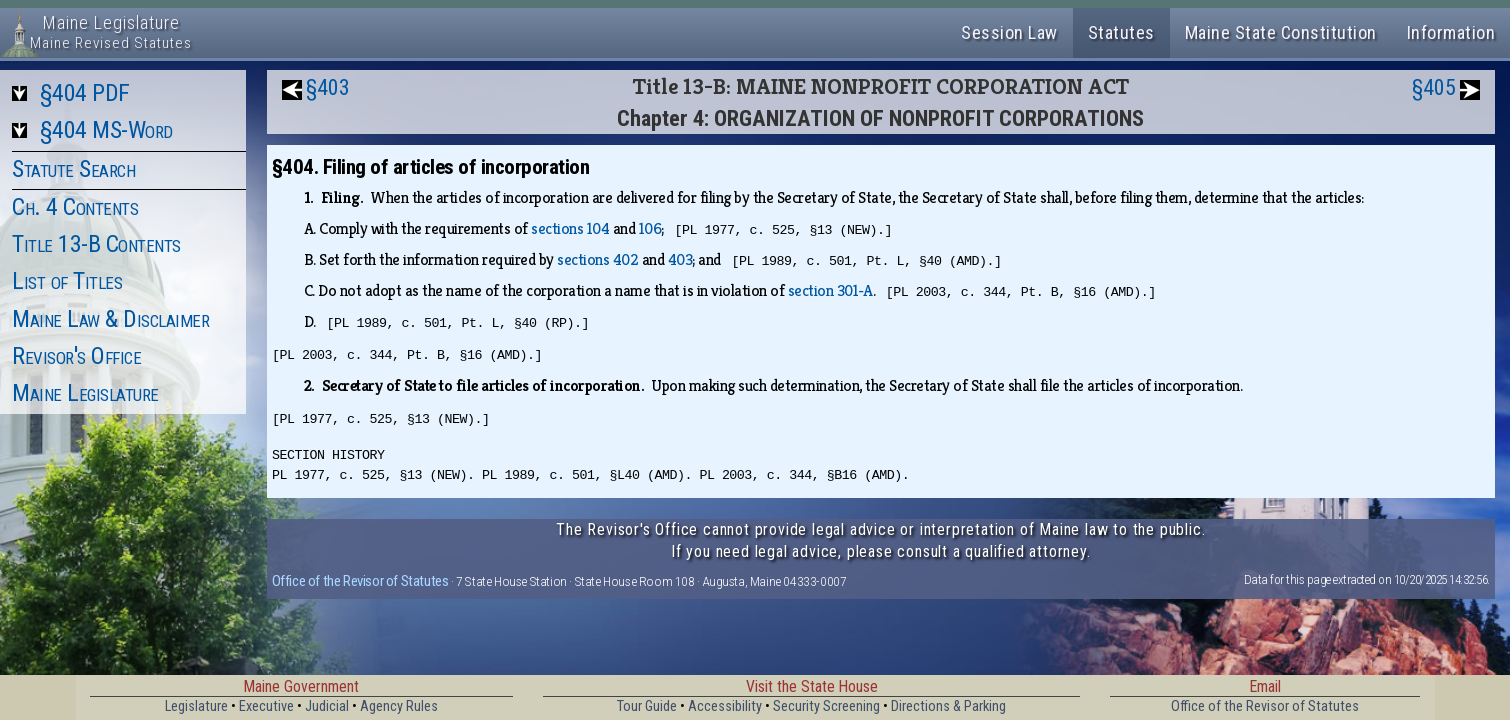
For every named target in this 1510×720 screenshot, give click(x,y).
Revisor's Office (76, 356)
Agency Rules (399, 706)
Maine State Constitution (1281, 32)
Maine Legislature (85, 393)
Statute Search (73, 169)
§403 (328, 87)
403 (680, 259)
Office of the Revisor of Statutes (360, 581)
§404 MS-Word (106, 130)
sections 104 (570, 228)
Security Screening (826, 706)
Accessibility (725, 706)
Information (1451, 32)
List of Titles (67, 281)
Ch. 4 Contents (75, 207)
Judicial (327, 706)
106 (650, 228)
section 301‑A (830, 290)
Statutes (1121, 32)
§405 (1434, 87)
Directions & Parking (948, 706)
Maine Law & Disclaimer (110, 319)
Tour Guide (647, 706)
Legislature (196, 706)
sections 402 (597, 259)
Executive (266, 706)
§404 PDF (85, 93)
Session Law (1009, 32)
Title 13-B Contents (96, 244)
